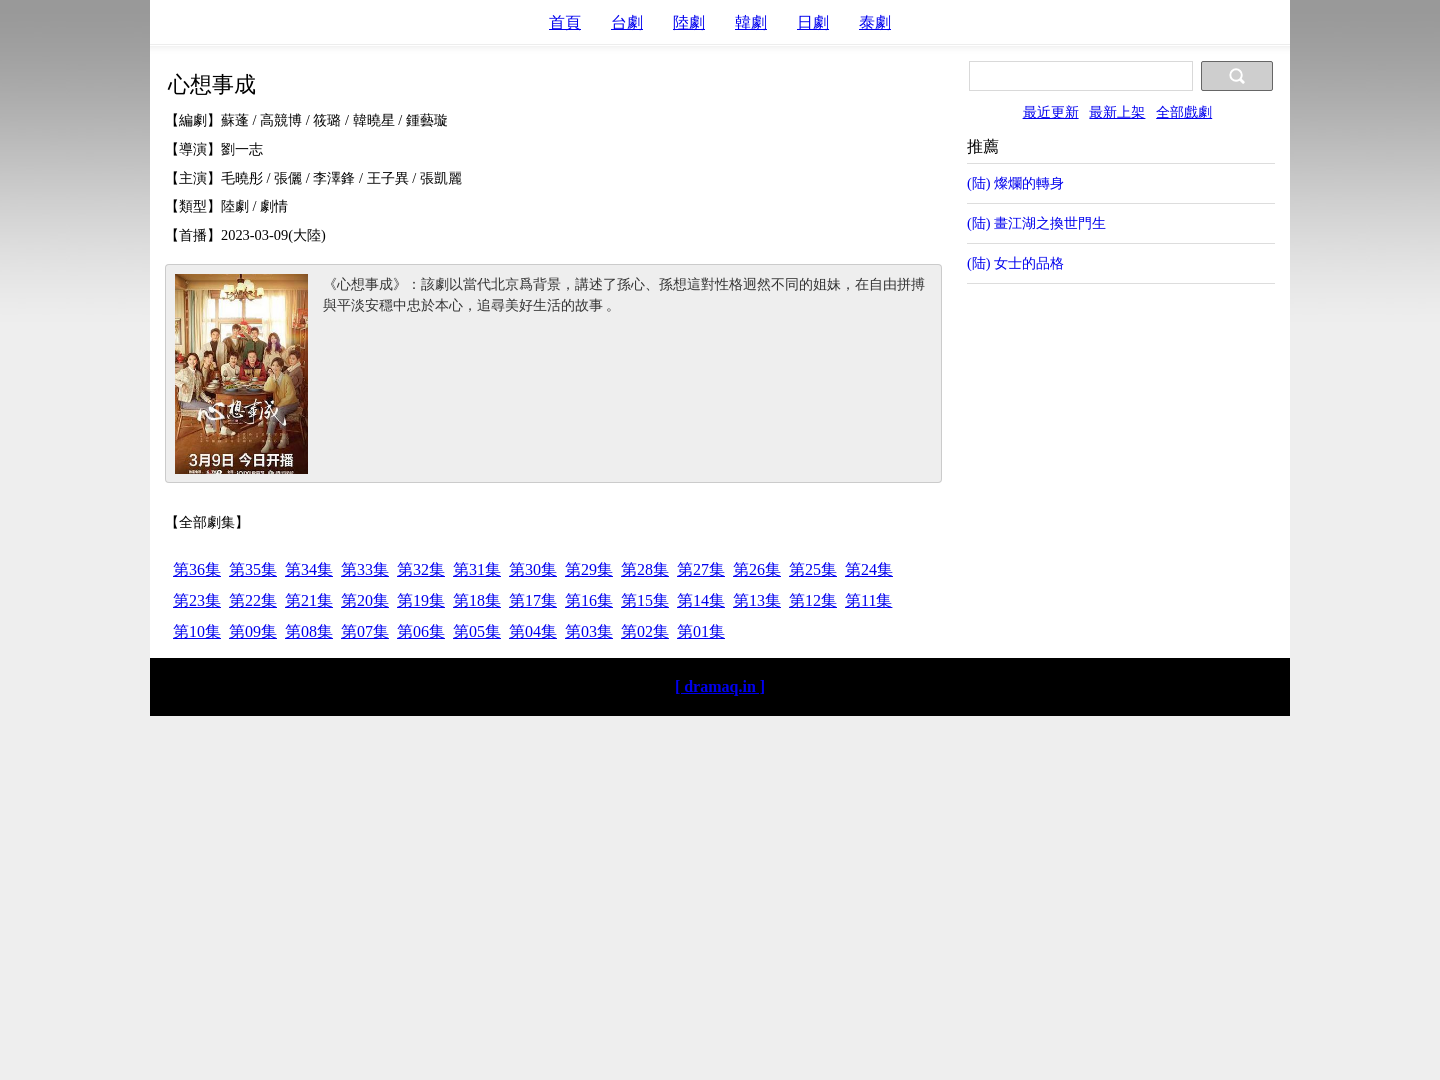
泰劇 (875, 22)
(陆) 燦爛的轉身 (1015, 183)
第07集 (365, 631)
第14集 (701, 600)
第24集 (869, 569)
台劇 (627, 22)
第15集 (645, 600)
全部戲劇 (1184, 112)
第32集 (421, 569)
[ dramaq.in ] (720, 686)
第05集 (477, 631)
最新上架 (1117, 112)
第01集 (701, 631)
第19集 (421, 600)
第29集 (589, 569)
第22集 (253, 600)
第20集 (365, 600)
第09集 (253, 631)
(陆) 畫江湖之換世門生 (1036, 223)
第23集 (197, 600)
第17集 (533, 600)
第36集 (197, 569)
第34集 (309, 569)
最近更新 (1051, 112)
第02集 (645, 631)
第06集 (421, 631)
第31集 (477, 569)
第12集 (813, 600)
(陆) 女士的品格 (1015, 263)
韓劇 (751, 22)
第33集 (365, 569)
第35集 (253, 569)
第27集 (701, 569)
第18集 (477, 600)
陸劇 (689, 22)
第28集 (645, 569)
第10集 (197, 631)
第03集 (589, 631)
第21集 (309, 600)
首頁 (565, 22)
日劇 (813, 22)
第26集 (757, 569)
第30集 (533, 569)
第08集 (309, 631)
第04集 (533, 631)
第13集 (757, 600)
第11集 (868, 600)
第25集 (813, 569)
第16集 (589, 600)
